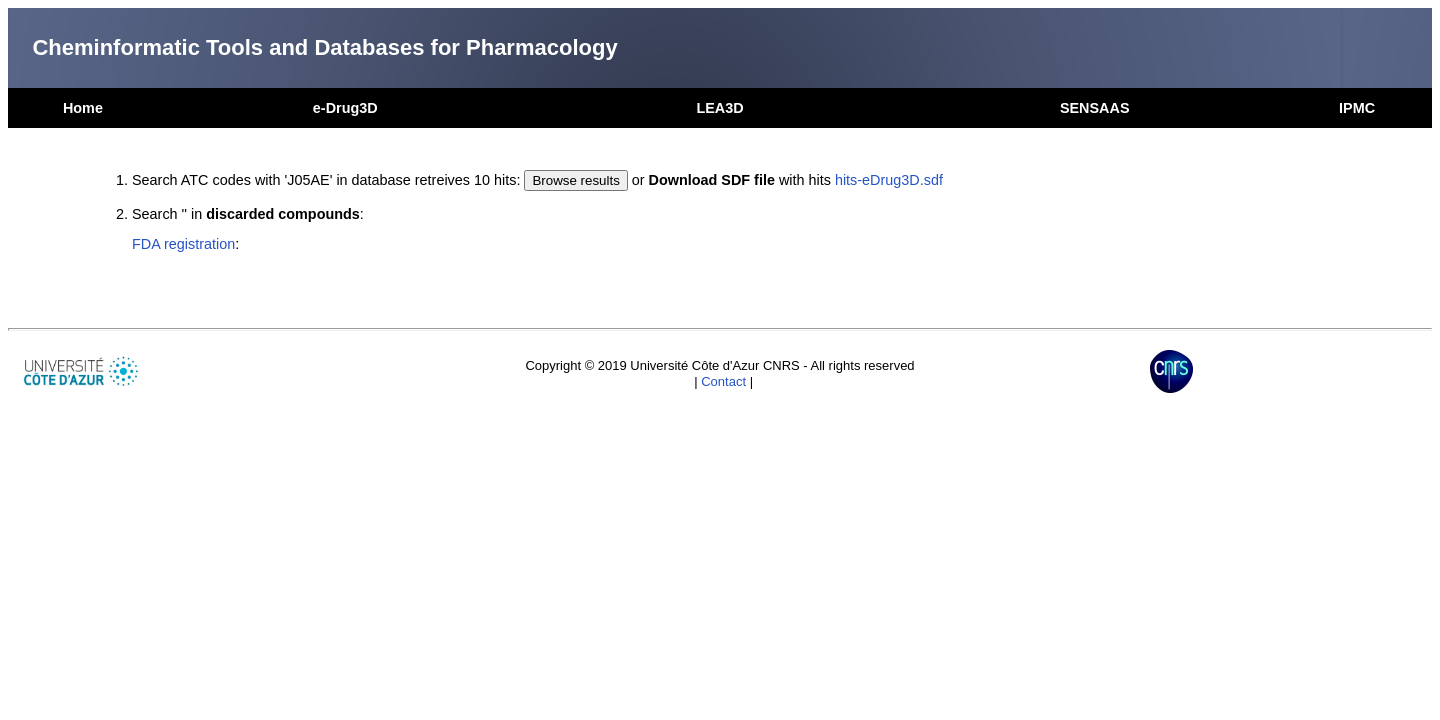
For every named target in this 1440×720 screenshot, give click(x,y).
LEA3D (719, 108)
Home (83, 108)
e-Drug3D (345, 108)
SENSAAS (1095, 108)
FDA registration (183, 244)
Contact (723, 381)
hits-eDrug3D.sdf (889, 180)
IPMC (1357, 108)
